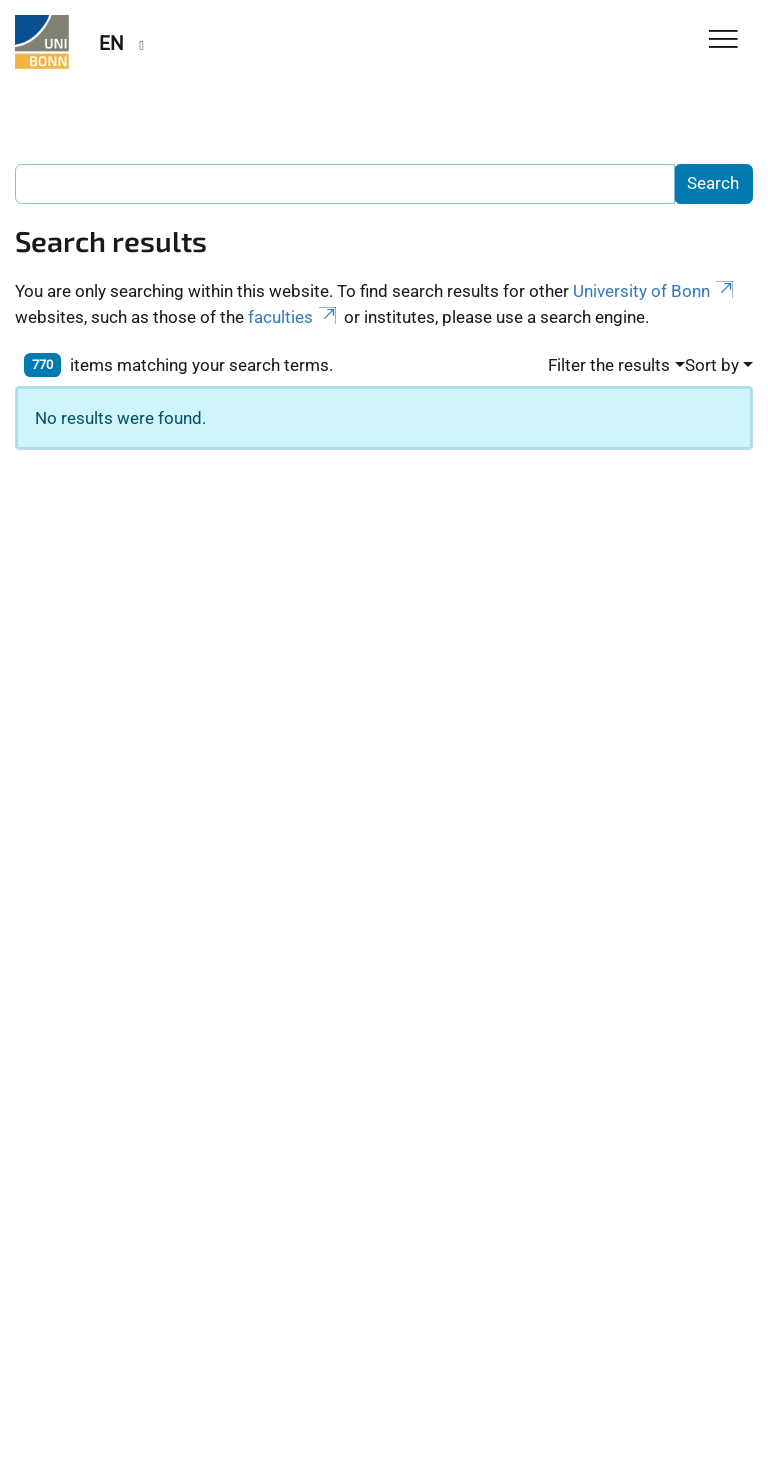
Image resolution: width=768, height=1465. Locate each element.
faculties (294, 317)
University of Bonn (655, 291)
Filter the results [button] (609, 365)
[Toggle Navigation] (723, 40)
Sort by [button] (712, 365)
